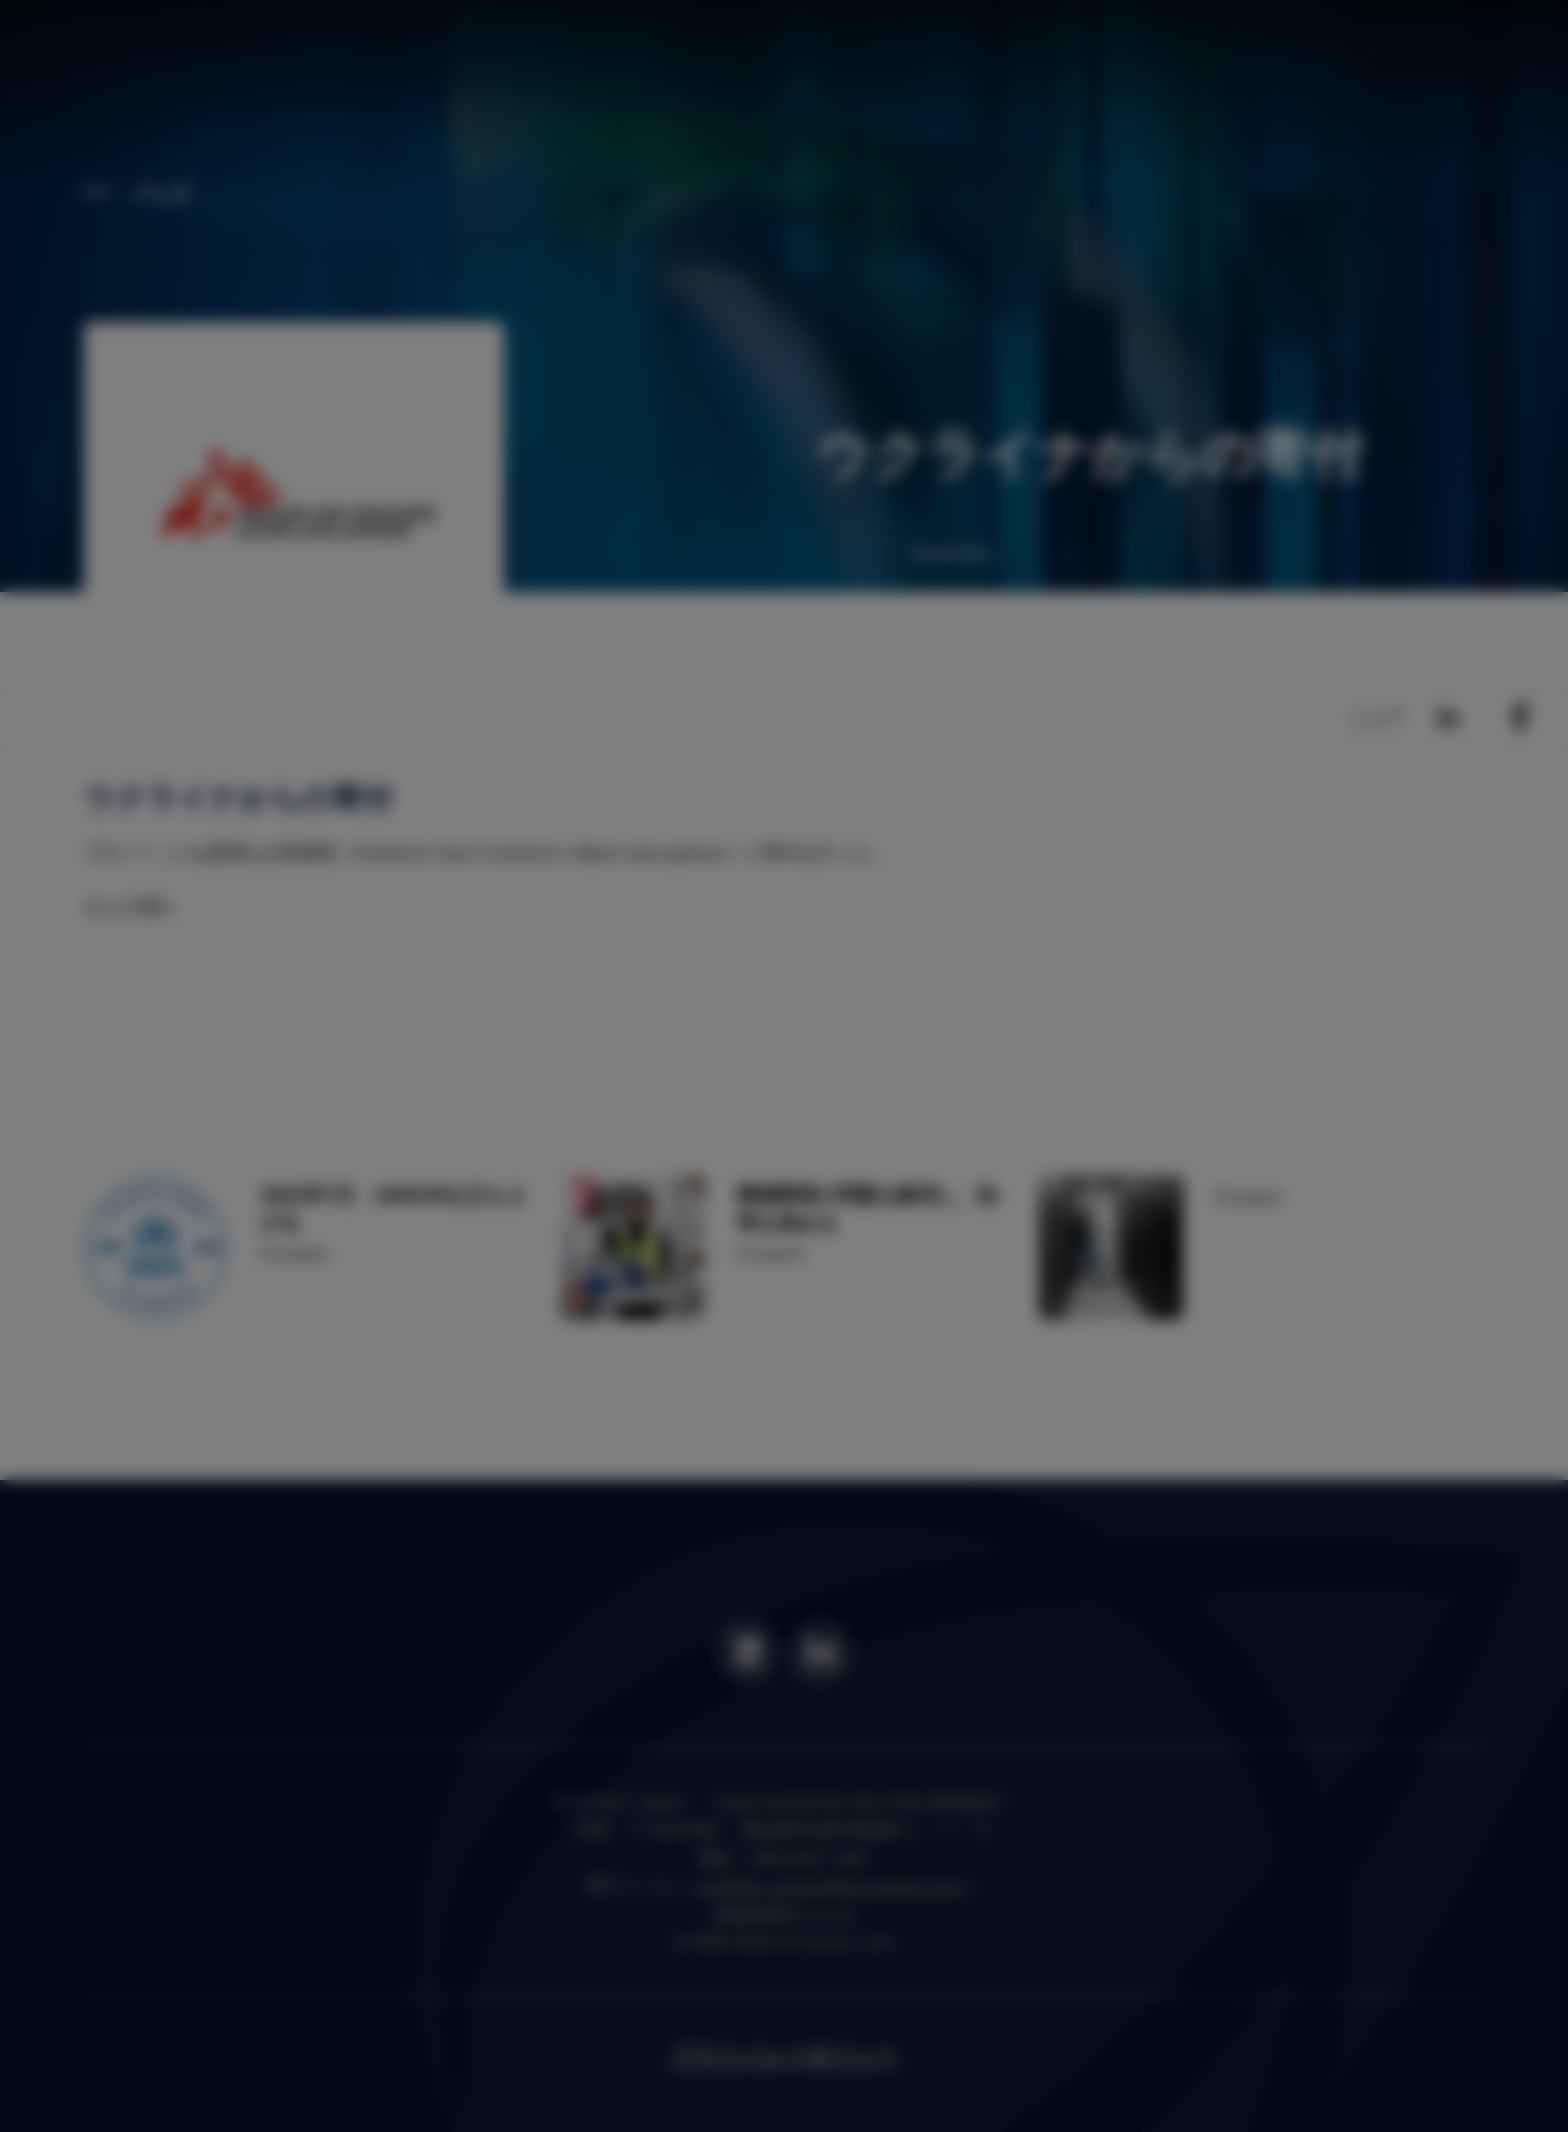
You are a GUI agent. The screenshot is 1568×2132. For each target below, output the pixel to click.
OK (1073, 1196)
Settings (969, 1196)
